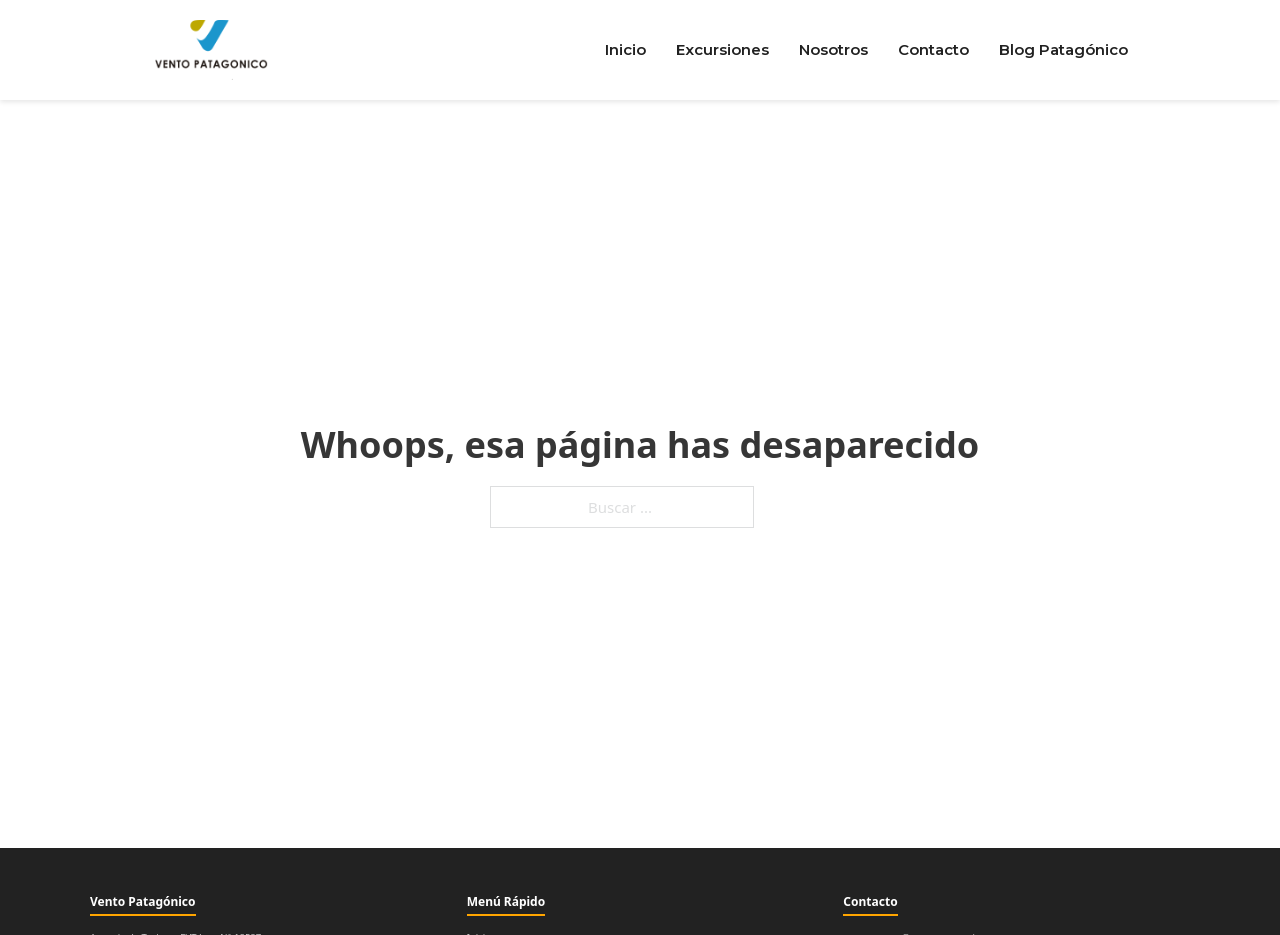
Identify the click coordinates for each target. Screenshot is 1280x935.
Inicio (625, 49)
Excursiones (722, 49)
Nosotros (833, 49)
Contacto (933, 49)
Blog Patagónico (1063, 49)
